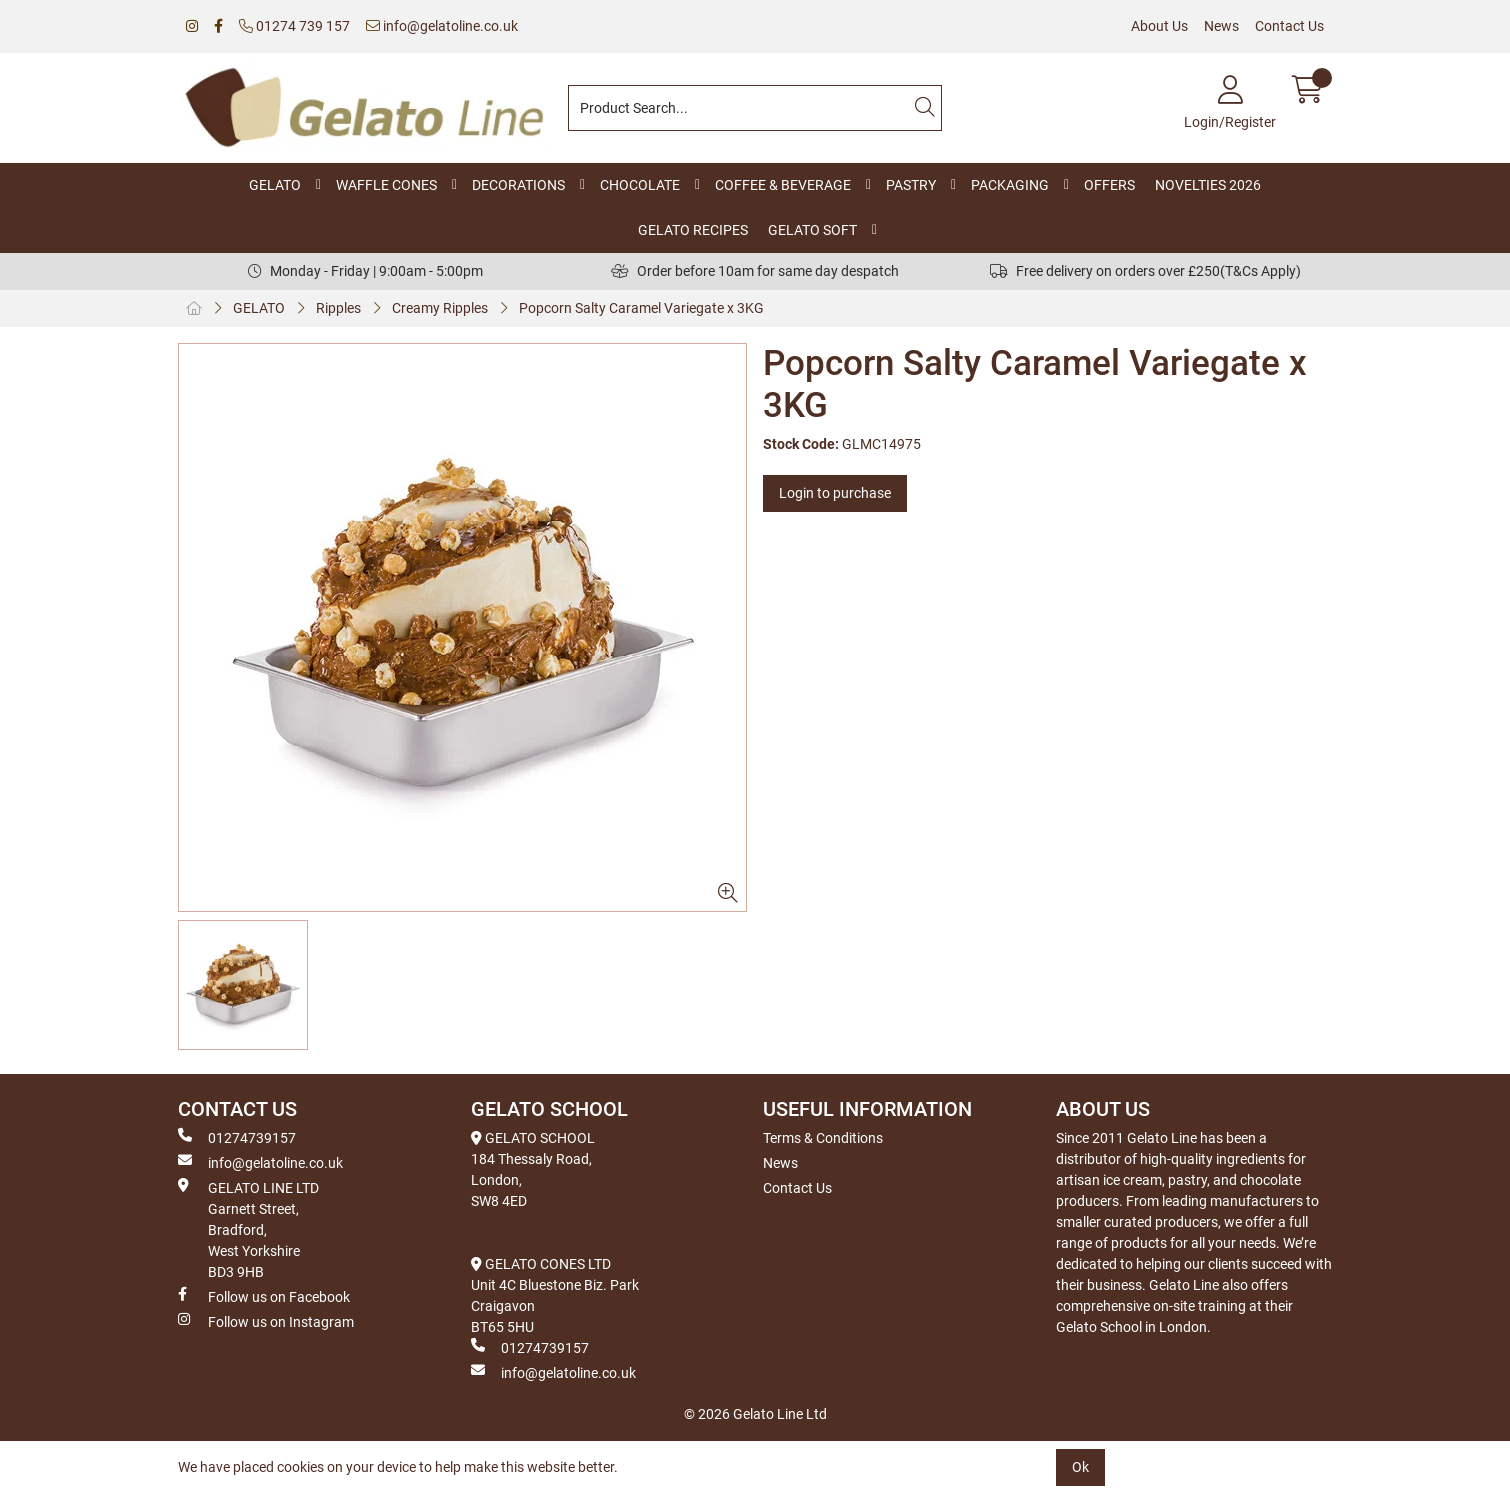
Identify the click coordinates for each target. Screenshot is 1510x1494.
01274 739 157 (294, 26)
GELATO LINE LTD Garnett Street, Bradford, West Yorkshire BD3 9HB (248, 1229)
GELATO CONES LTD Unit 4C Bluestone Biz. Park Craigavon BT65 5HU (555, 1295)
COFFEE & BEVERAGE (783, 185)
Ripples (338, 308)
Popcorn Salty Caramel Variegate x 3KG (641, 308)
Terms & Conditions (823, 1138)
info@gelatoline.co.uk (442, 26)
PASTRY (911, 185)
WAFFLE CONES (386, 185)
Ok (1080, 1467)
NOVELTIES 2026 (1208, 185)
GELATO (275, 185)
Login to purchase (835, 493)
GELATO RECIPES (693, 230)
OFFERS (1109, 185)
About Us (1159, 26)
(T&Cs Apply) (1260, 271)
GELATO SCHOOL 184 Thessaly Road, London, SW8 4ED (533, 1169)
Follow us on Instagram (266, 1321)
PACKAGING (1010, 185)
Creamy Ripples (440, 308)
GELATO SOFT (812, 230)
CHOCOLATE (640, 185)
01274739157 (237, 1137)
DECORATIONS (518, 185)
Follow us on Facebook (264, 1296)
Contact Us (1289, 26)
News (1221, 26)
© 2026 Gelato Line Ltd (755, 1414)
